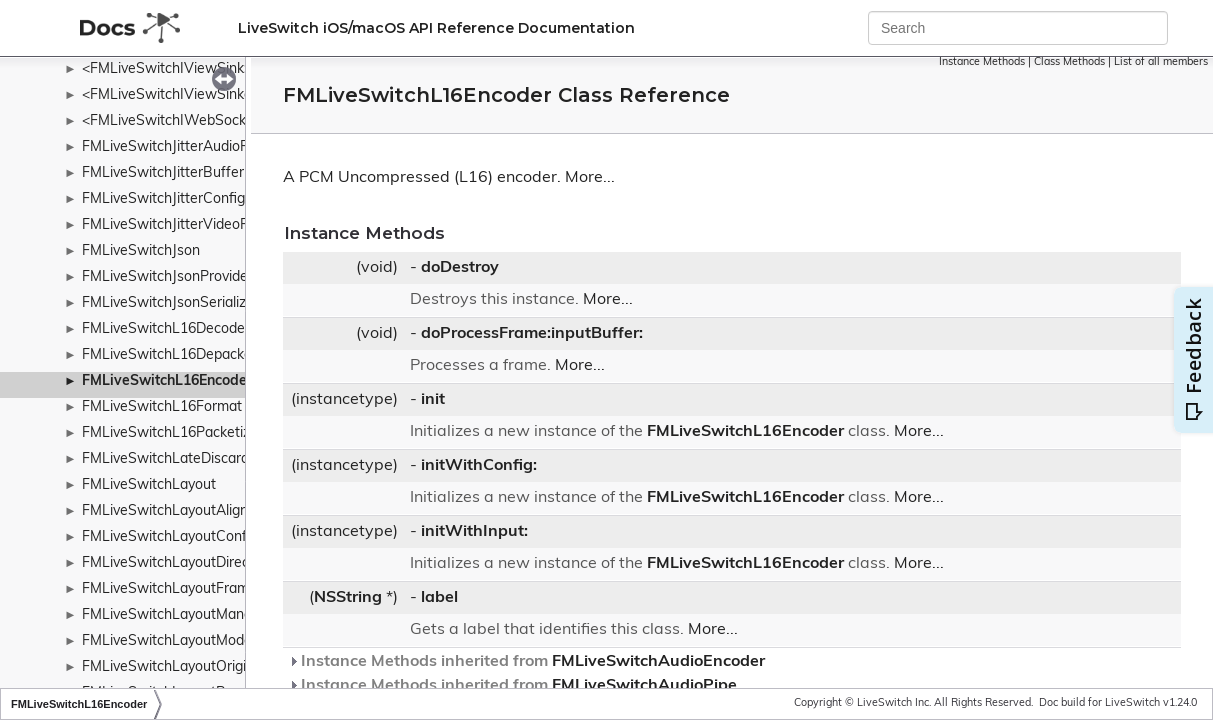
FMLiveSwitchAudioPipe (644, 686)
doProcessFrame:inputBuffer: (532, 334)
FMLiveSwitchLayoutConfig (170, 537)
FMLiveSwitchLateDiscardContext (191, 459)
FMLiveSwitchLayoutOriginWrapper (196, 667)
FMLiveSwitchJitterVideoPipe (175, 225)
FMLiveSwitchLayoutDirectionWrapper (206, 563)
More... (590, 178)
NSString (348, 598)
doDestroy (460, 268)
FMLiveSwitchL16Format (162, 407)
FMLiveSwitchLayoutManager (177, 615)
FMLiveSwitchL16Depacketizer (181, 355)
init (433, 400)
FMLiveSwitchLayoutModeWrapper (195, 641)
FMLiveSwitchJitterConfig (163, 199)
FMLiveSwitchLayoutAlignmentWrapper (210, 511)
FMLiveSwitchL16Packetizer (172, 433)
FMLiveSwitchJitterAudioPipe (175, 147)
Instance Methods (982, 62)
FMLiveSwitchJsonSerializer (170, 303)
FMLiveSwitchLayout (149, 485)
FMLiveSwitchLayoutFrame (169, 589)
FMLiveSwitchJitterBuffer (163, 173)
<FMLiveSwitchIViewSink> (167, 69)
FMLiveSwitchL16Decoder (166, 329)
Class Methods (1069, 62)
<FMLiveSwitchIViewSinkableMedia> (200, 95)
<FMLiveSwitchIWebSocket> (174, 121)
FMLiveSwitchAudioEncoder (658, 662)
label (439, 598)
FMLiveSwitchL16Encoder (167, 381)
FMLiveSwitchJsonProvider (167, 277)
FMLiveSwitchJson (141, 251)
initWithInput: (474, 532)
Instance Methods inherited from (526, 662)
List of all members (1161, 62)
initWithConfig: (479, 466)
